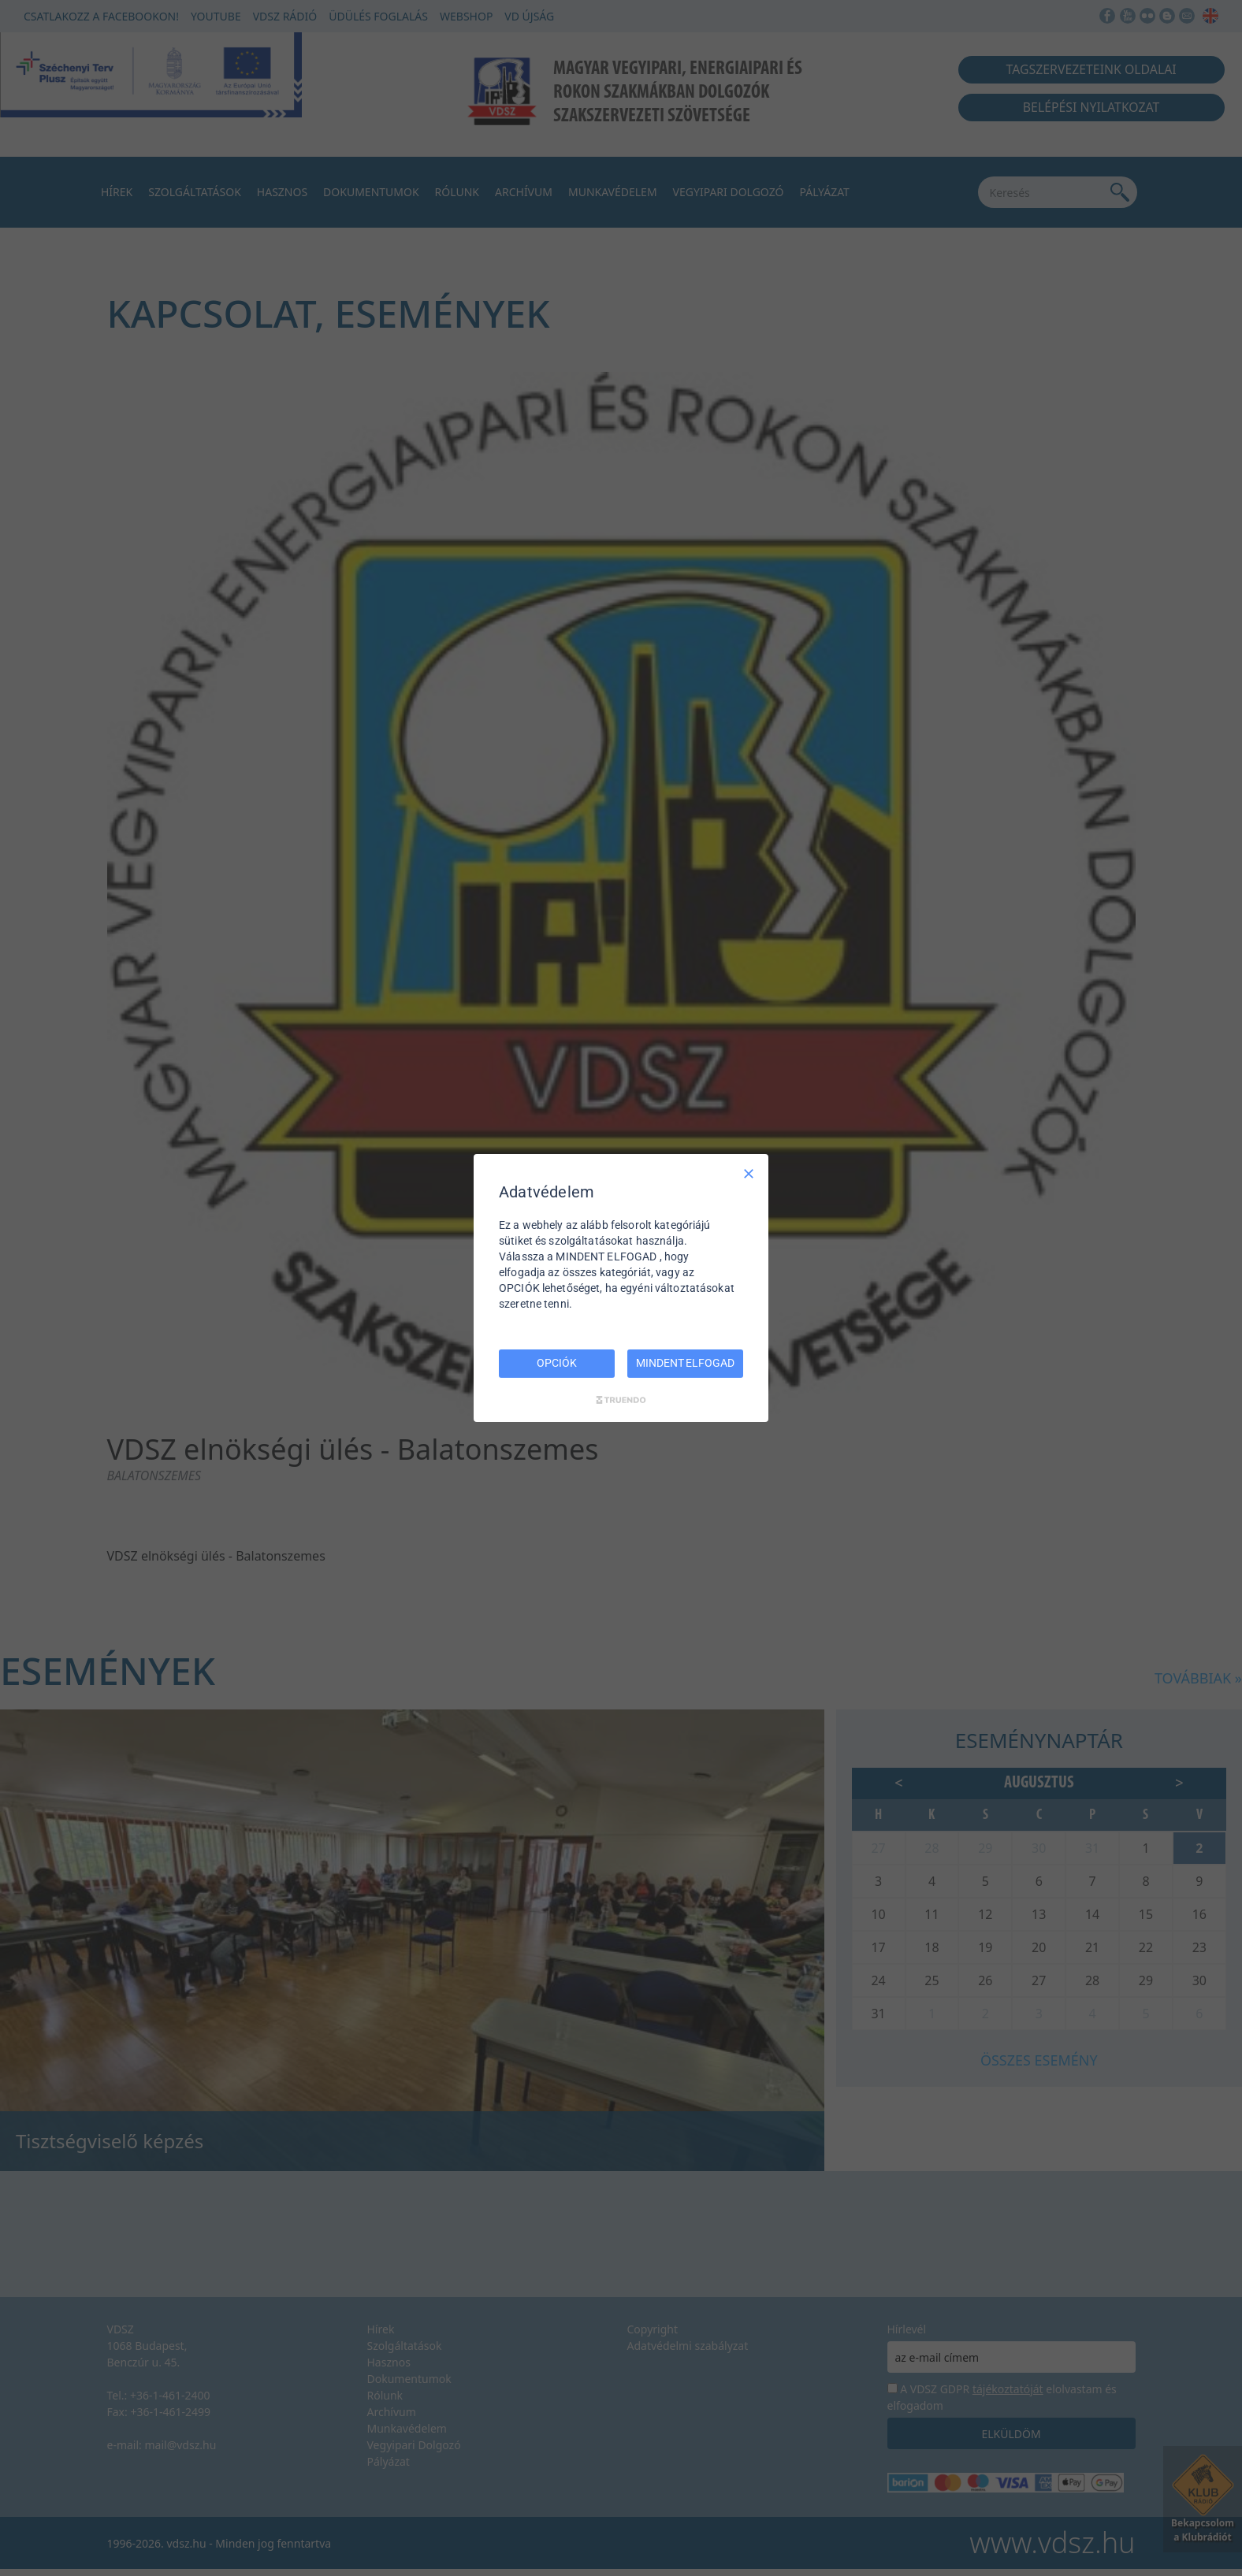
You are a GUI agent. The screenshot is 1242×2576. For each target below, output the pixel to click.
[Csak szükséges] (748, 1173)
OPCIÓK (556, 1363)
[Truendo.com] (621, 1400)
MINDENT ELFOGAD (685, 1363)
